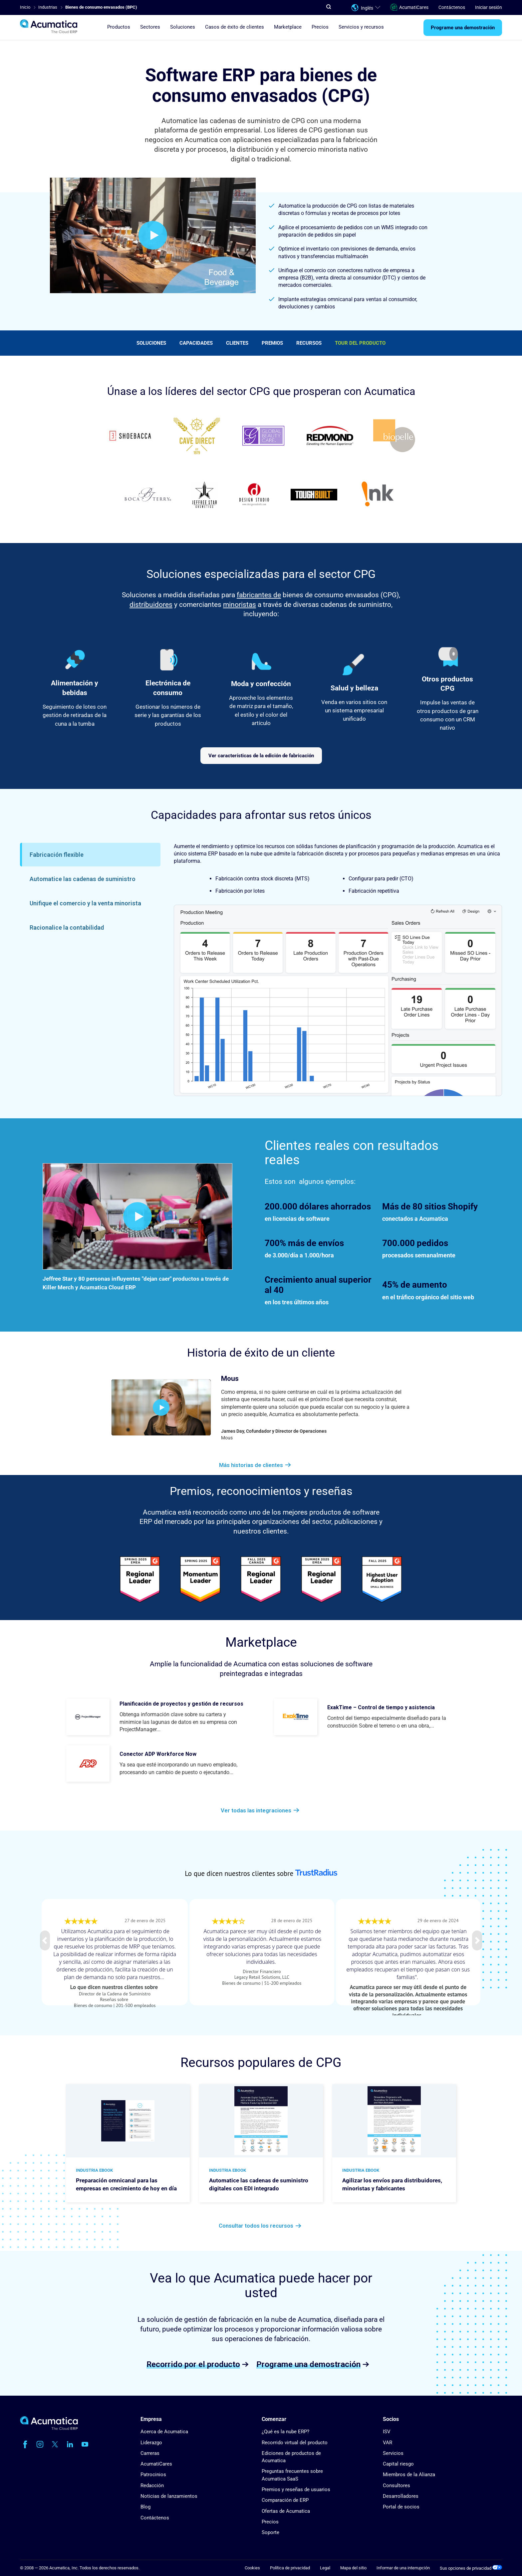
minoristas (239, 605)
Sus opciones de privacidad (471, 2568)
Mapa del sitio (353, 2567)
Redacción (152, 2485)
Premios (272, 343)
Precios (320, 27)
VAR (387, 2443)
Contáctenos (451, 7)
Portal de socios (401, 2507)
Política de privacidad (290, 2567)
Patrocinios (153, 2475)
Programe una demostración (463, 28)
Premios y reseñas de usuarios (296, 2489)
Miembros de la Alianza (409, 2475)
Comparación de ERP (285, 2500)
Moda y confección (261, 684)
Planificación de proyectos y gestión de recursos (181, 1704)
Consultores (396, 2485)
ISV (387, 2432)
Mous (230, 1378)
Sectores (150, 27)
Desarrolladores (400, 2496)
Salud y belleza (354, 688)
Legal (325, 2567)
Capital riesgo (398, 2464)
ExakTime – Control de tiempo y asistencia (381, 1707)
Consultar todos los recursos (256, 2225)
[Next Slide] (477, 1940)
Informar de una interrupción (403, 2567)
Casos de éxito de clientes (234, 27)
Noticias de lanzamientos (168, 2496)
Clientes (237, 343)
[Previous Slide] (45, 1940)
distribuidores (151, 605)
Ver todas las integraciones (256, 1810)
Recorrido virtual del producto (295, 2443)
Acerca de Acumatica (164, 2432)
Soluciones (151, 343)
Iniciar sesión (488, 7)
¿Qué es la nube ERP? (285, 2432)
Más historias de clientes (251, 1465)
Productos (118, 27)
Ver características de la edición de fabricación (261, 756)
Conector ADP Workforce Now (158, 1754)
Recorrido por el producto (193, 2364)
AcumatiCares (409, 7)
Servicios (393, 2453)
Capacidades (196, 343)
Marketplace (288, 27)
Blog (145, 2507)
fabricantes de (259, 595)
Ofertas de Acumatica (286, 2511)
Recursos (309, 343)
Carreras (149, 2453)
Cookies (252, 2567)
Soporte (270, 2532)
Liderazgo (151, 2443)
